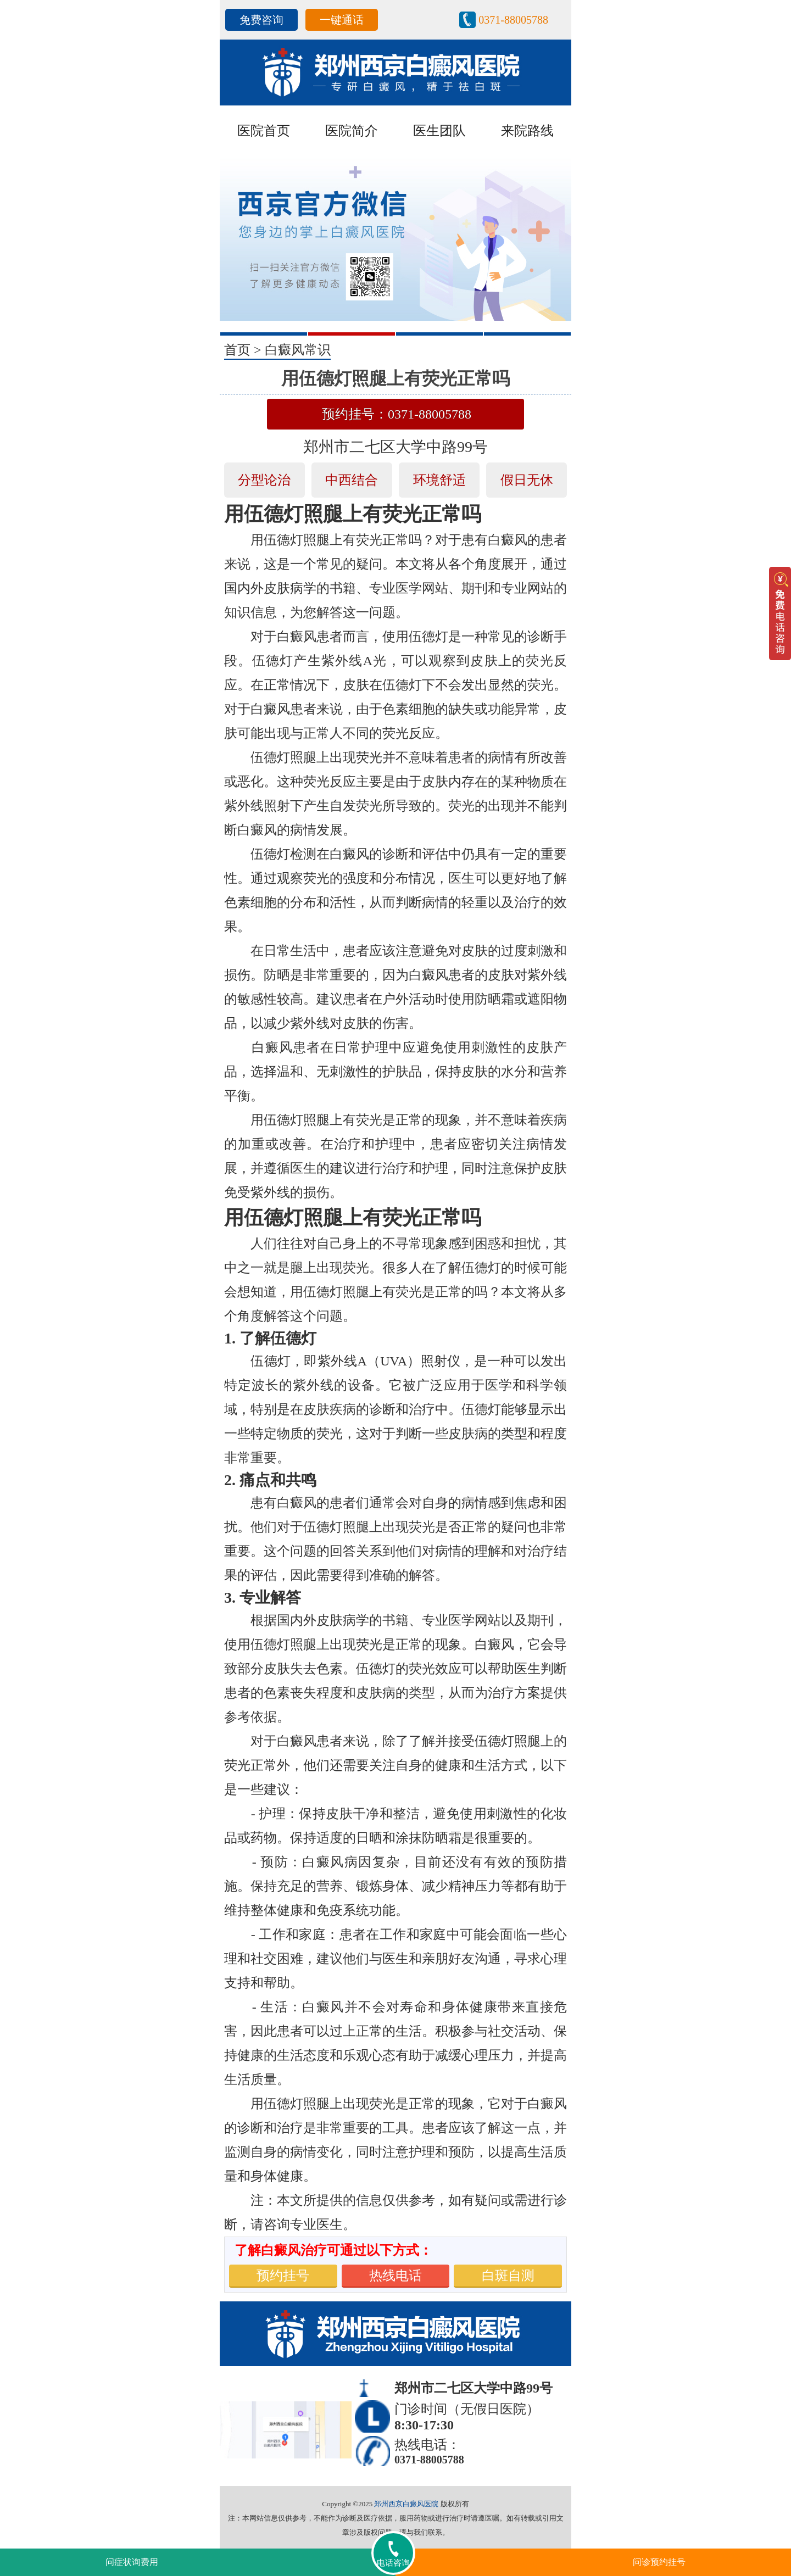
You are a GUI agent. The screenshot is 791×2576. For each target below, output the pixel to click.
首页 (237, 350)
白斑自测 (508, 2275)
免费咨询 (261, 20)
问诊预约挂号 (659, 2562)
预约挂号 (283, 2275)
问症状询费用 (131, 2562)
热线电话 (395, 2275)
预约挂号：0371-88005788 (396, 414)
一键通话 (342, 20)
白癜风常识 (298, 350)
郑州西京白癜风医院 (406, 2504)
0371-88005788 (513, 20)
